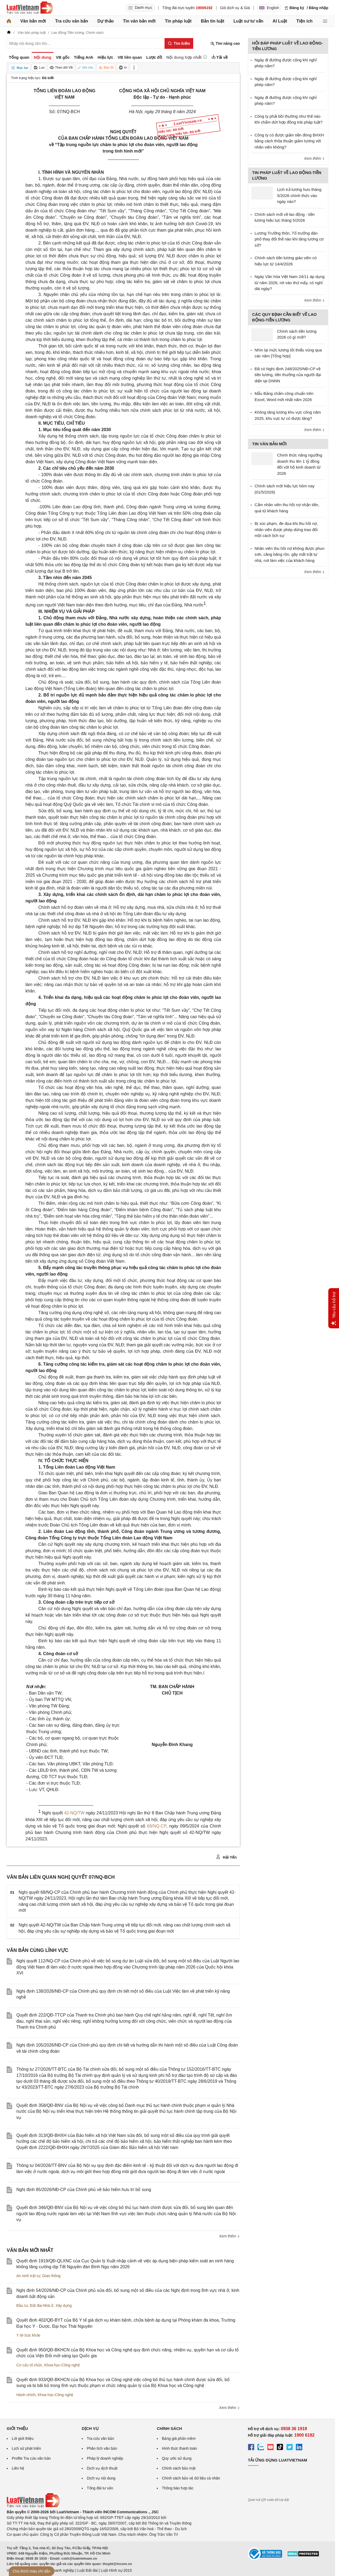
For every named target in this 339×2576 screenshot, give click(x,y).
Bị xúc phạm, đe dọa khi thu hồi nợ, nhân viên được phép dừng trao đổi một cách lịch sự (286, 529)
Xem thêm (229, 2236)
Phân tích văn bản (102, 2448)
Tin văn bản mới (139, 21)
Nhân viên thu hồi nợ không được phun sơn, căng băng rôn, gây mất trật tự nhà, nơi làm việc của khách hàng (290, 554)
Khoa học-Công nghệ (62, 2365)
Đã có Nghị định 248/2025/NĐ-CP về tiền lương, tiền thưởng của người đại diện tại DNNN (288, 374)
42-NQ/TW (74, 1813)
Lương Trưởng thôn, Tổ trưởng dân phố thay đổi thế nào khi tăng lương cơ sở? (289, 239)
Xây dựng (63, 2305)
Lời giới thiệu (22, 2438)
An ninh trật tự (28, 2276)
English (269, 8)
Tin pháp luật (178, 21)
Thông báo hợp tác (177, 2488)
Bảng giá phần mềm (179, 2438)
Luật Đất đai (87, 2570)
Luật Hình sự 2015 (116, 2570)
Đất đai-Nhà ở (41, 2305)
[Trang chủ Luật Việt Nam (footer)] (33, 2506)
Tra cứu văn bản (71, 21)
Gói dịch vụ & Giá (235, 8)
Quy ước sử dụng (177, 2458)
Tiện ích (304, 21)
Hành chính (26, 2395)
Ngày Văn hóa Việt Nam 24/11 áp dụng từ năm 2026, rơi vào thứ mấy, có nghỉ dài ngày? (290, 282)
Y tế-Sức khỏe (28, 2335)
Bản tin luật (212, 21)
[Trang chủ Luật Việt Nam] (30, 7)
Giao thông (51, 2276)
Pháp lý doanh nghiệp (105, 2458)
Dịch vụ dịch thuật (102, 2468)
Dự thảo (105, 21)
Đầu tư (22, 2305)
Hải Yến (226, 1857)
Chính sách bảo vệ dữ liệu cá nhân (191, 2478)
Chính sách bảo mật (179, 2468)
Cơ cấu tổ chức (29, 2365)
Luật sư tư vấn (248, 21)
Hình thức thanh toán (179, 2448)
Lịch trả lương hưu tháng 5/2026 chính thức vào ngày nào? (299, 195)
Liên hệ (18, 2468)
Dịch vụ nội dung (101, 2478)
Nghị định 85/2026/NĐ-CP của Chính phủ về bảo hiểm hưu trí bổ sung (83, 2189)
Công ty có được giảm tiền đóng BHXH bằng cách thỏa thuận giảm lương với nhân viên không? (289, 141)
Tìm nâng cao (225, 43)
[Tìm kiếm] (179, 43)
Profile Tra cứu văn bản (31, 2458)
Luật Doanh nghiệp (58, 2570)
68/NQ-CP (156, 1826)
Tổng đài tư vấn (100, 2488)
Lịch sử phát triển (26, 2448)
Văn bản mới (33, 21)
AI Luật (280, 21)
